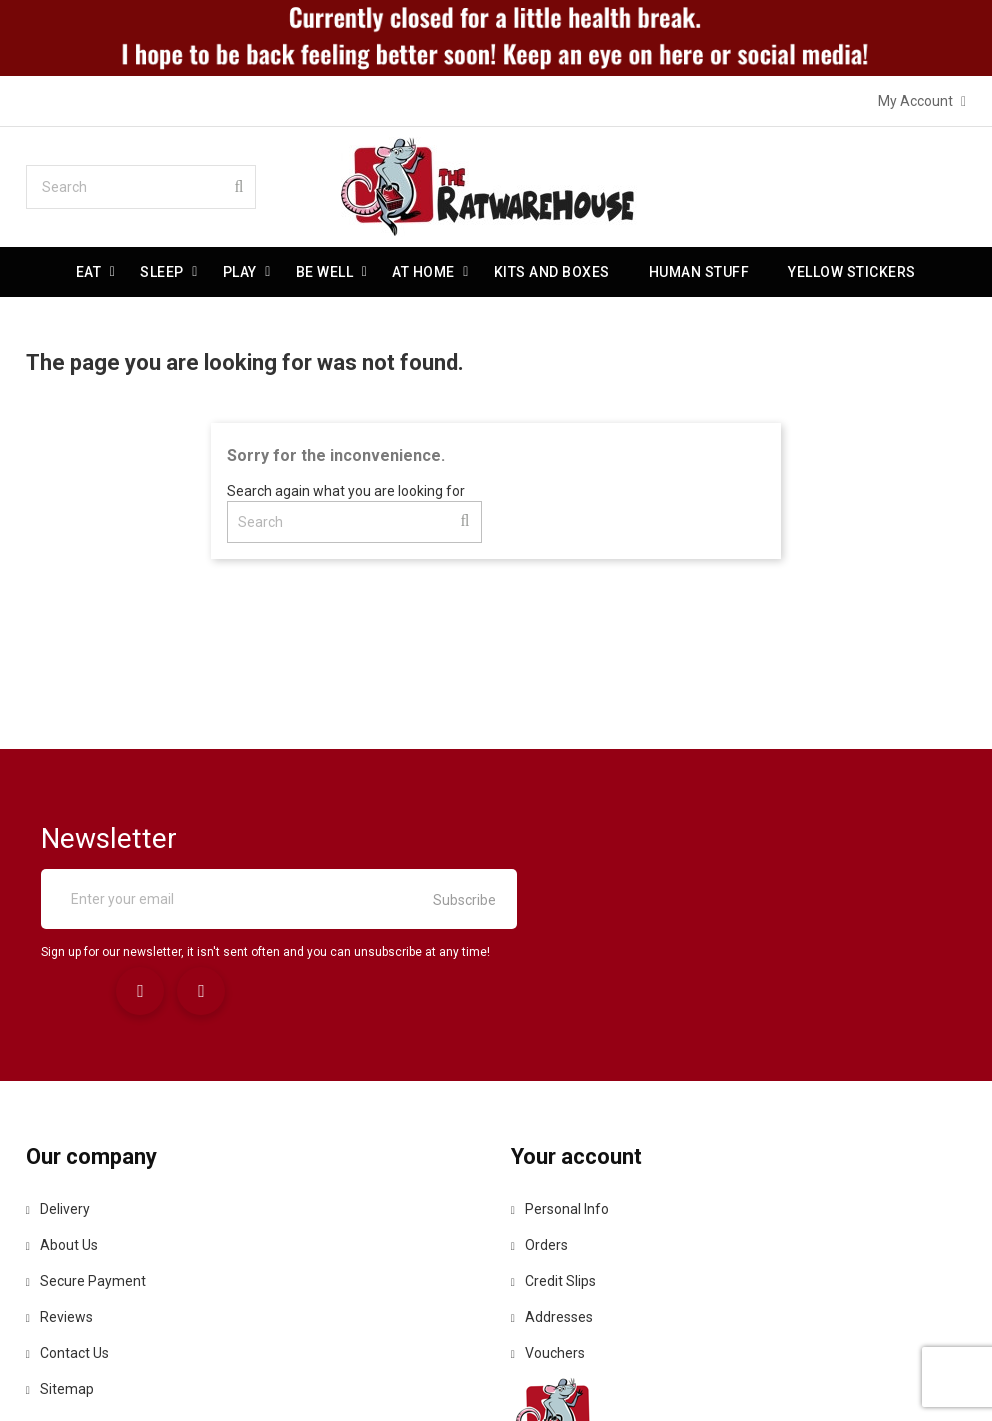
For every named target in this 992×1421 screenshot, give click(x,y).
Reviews (59, 1198)
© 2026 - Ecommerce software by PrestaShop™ (496, 1380)
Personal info (560, 1090)
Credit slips (553, 1162)
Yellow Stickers (853, 272)
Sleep (163, 272)
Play (240, 272)
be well (325, 272)
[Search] (141, 187)
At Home (424, 272)
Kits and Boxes (552, 272)
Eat (89, 272)
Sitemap (60, 1270)
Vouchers (548, 1234)
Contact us (67, 1234)
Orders (539, 1126)
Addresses (552, 1198)
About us (62, 1126)
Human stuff (699, 272)
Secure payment (86, 1162)
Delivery (58, 1090)
